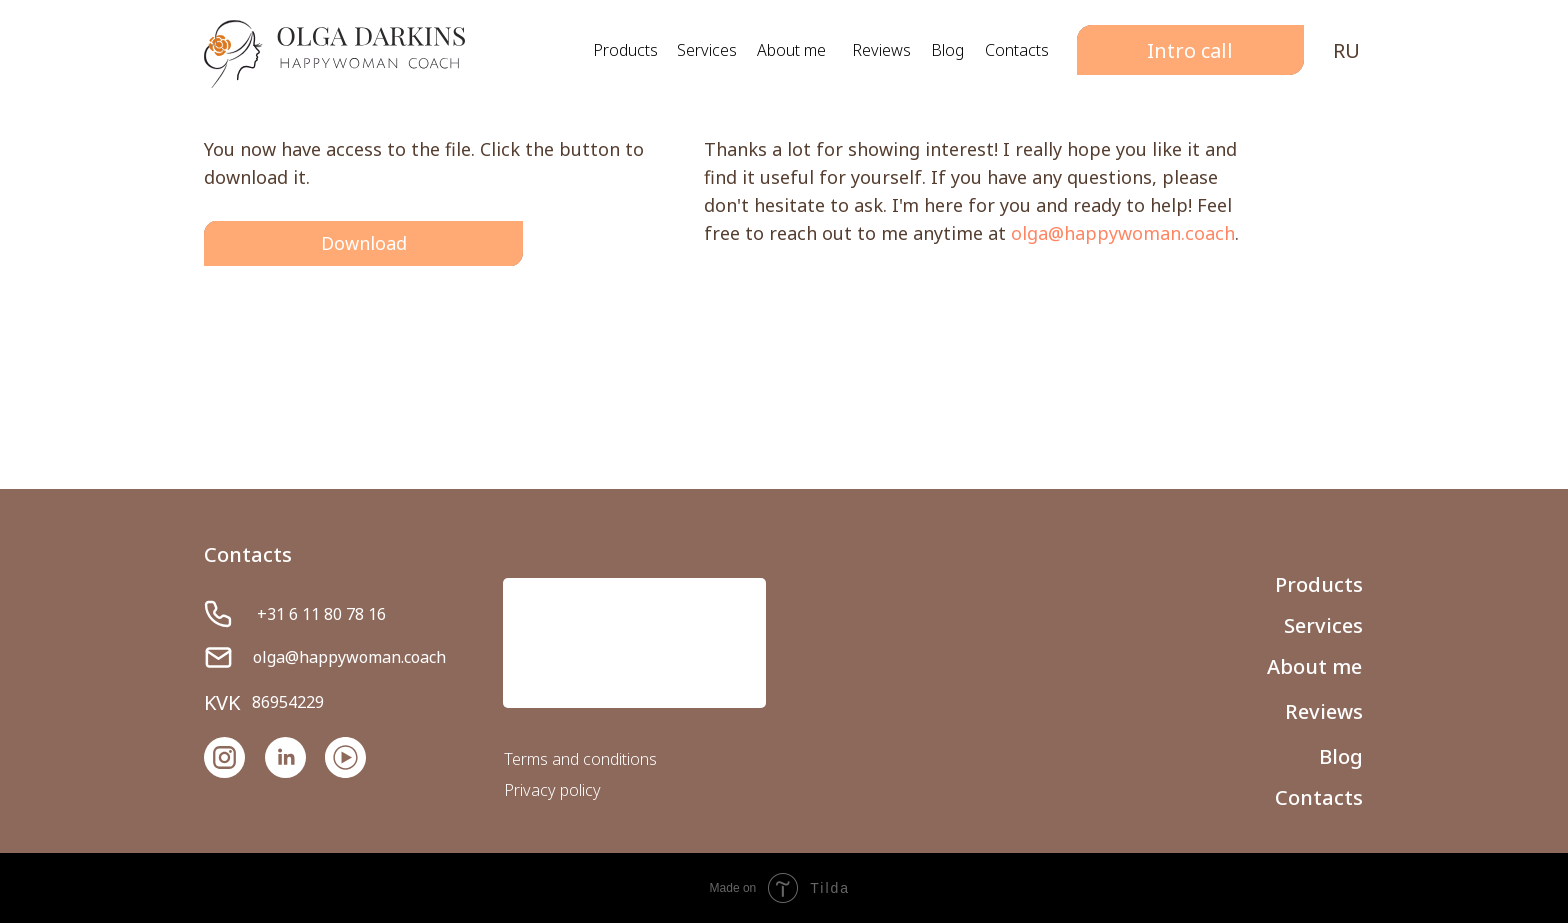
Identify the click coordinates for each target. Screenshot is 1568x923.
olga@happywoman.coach (1123, 233)
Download (364, 243)
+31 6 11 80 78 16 (321, 614)
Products (625, 50)
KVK (222, 702)
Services (707, 50)
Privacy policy (552, 790)
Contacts (1017, 50)
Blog (947, 50)
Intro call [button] (1190, 50)
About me (791, 50)
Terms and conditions (580, 759)
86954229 (288, 702)
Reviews (881, 50)
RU (1346, 50)
